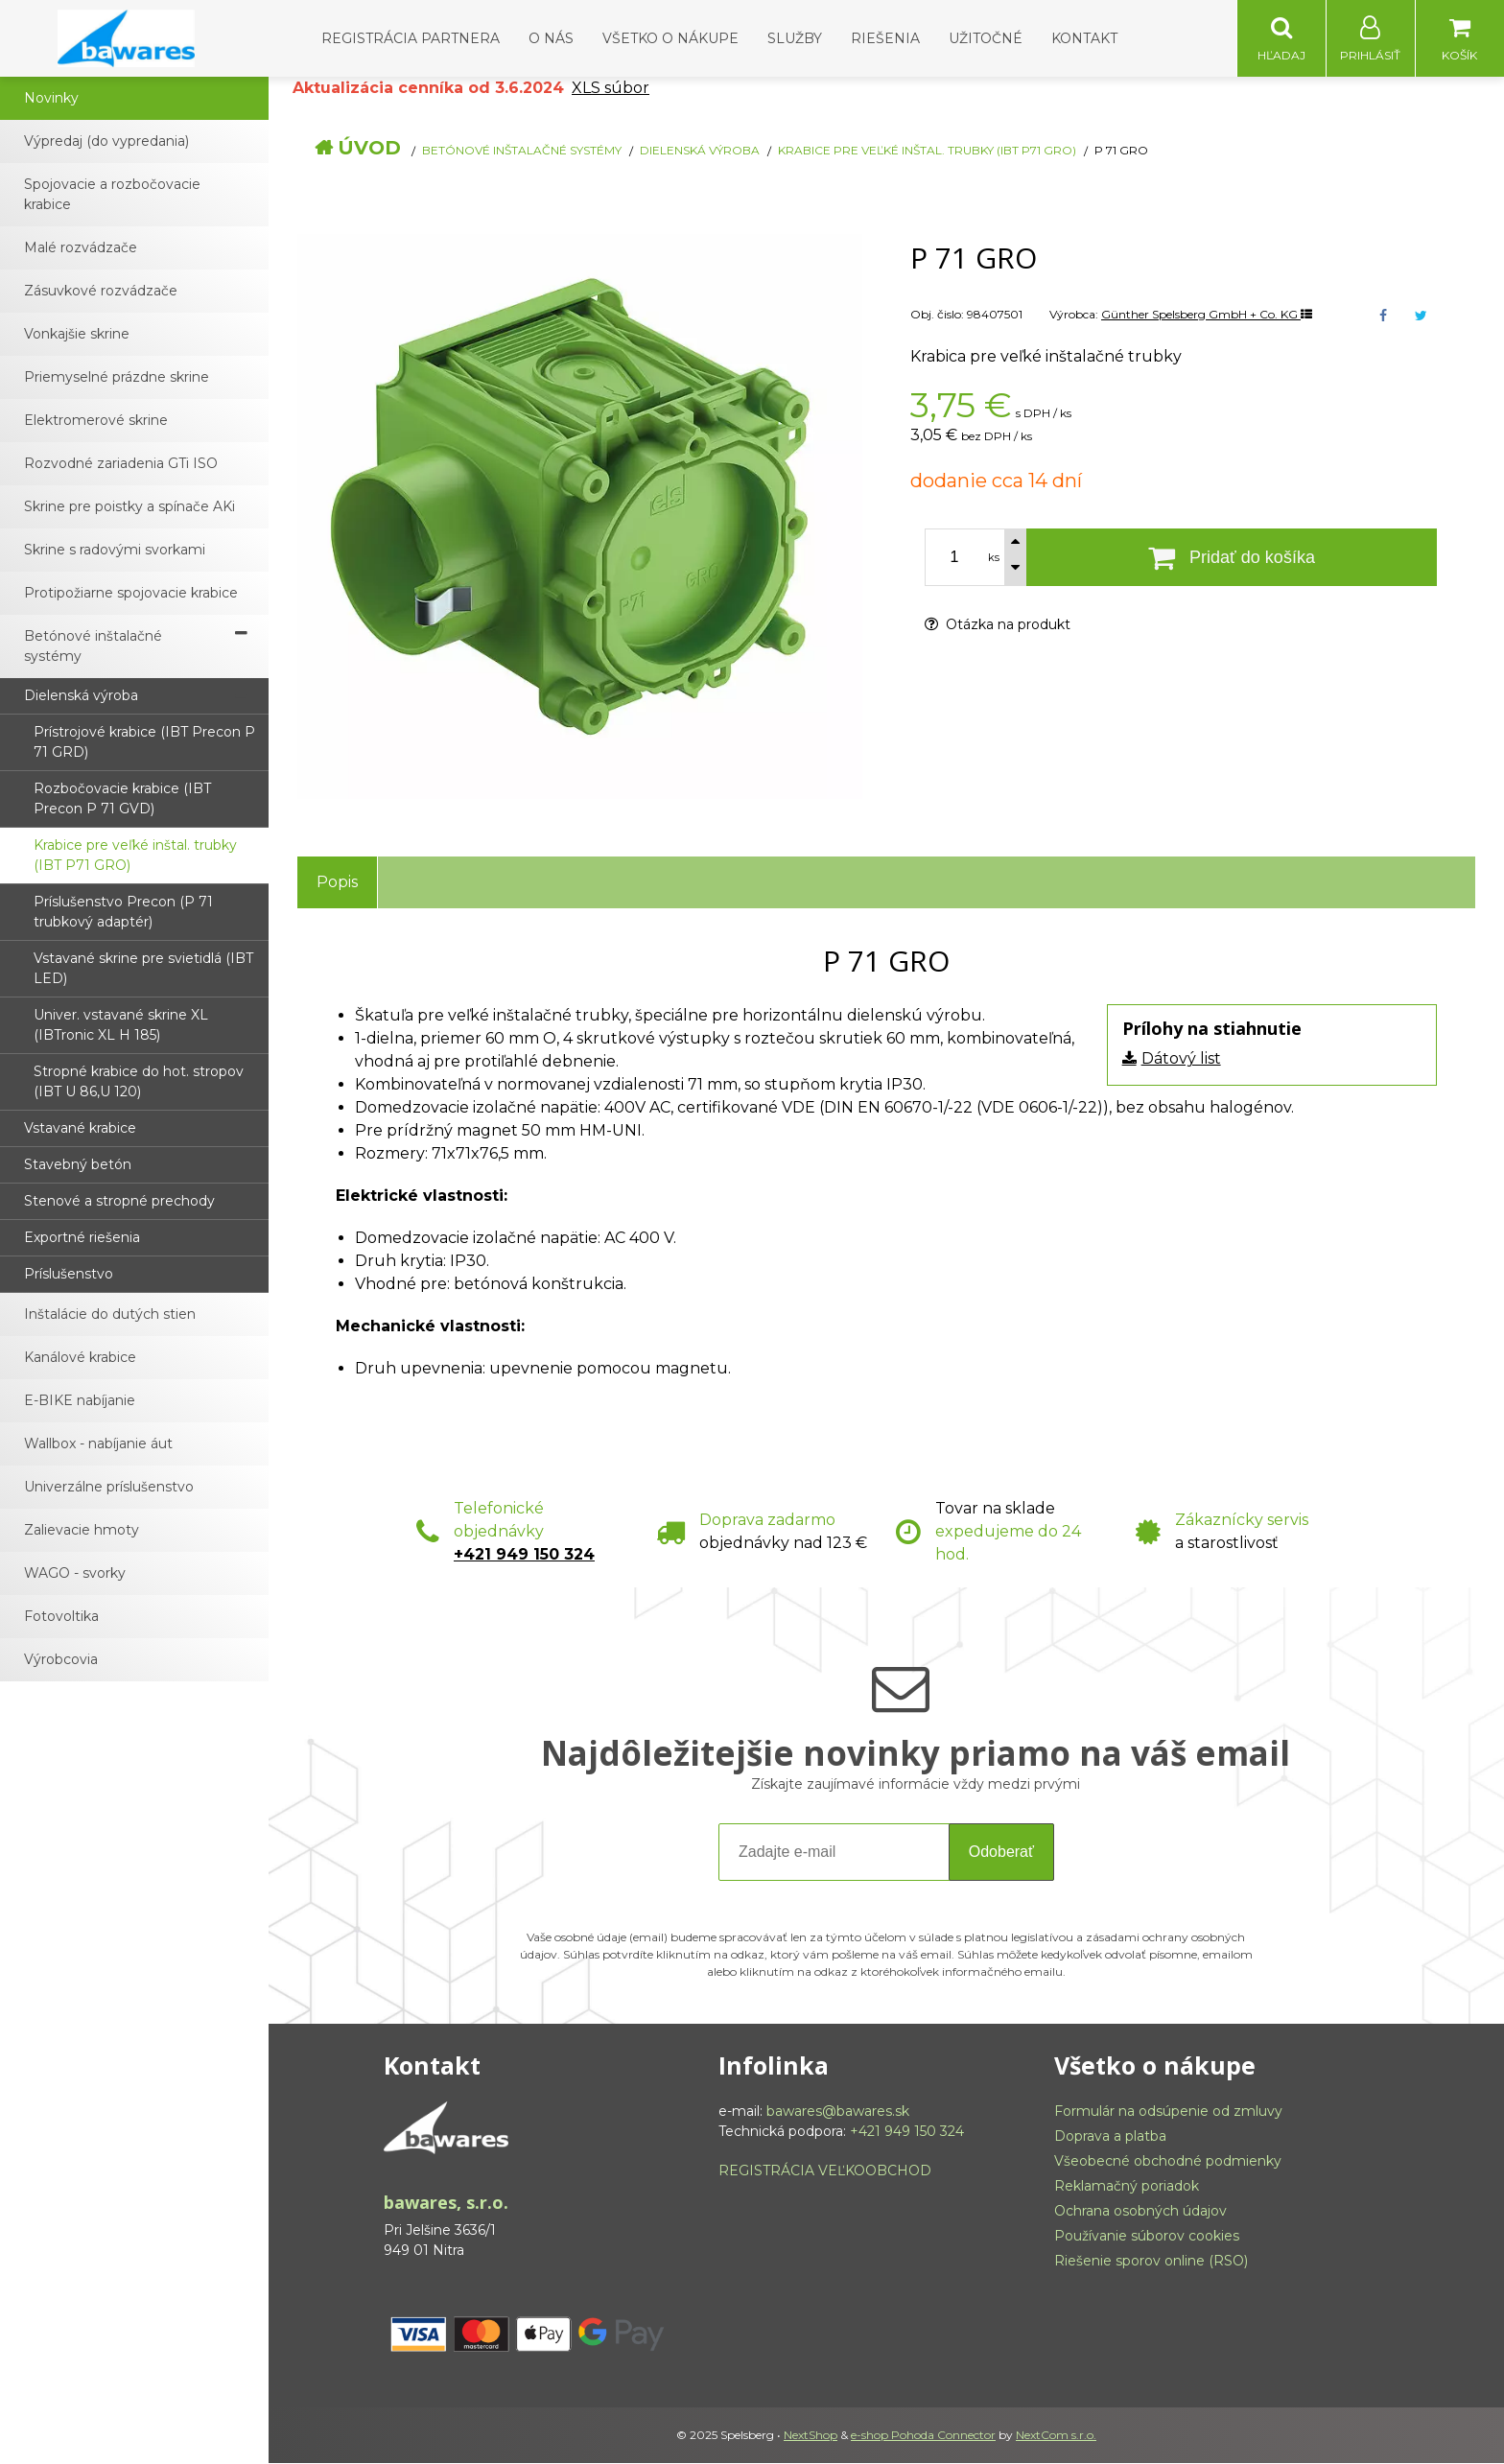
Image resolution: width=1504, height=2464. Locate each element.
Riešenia (885, 38)
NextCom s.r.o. (1056, 2436)
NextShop (810, 2436)
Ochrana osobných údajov (1140, 2211)
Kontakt (1084, 38)
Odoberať (1001, 1852)
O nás (551, 38)
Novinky (51, 98)
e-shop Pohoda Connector (923, 2436)
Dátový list (1181, 1059)
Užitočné (985, 38)
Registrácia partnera (410, 38)
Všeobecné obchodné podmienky (1167, 2162)
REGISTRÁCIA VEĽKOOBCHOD (824, 2171)
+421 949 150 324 (524, 1555)
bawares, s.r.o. (446, 2203)
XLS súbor (610, 89)
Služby (794, 38)
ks (993, 558)
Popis (337, 883)
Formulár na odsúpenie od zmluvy (1168, 2112)
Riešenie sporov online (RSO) (1151, 2261)
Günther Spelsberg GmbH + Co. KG (1206, 315)
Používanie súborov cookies (1146, 2236)
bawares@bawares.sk (837, 2112)
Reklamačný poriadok (1126, 2186)
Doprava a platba (1110, 2137)
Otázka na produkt (997, 625)
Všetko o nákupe (670, 38)
